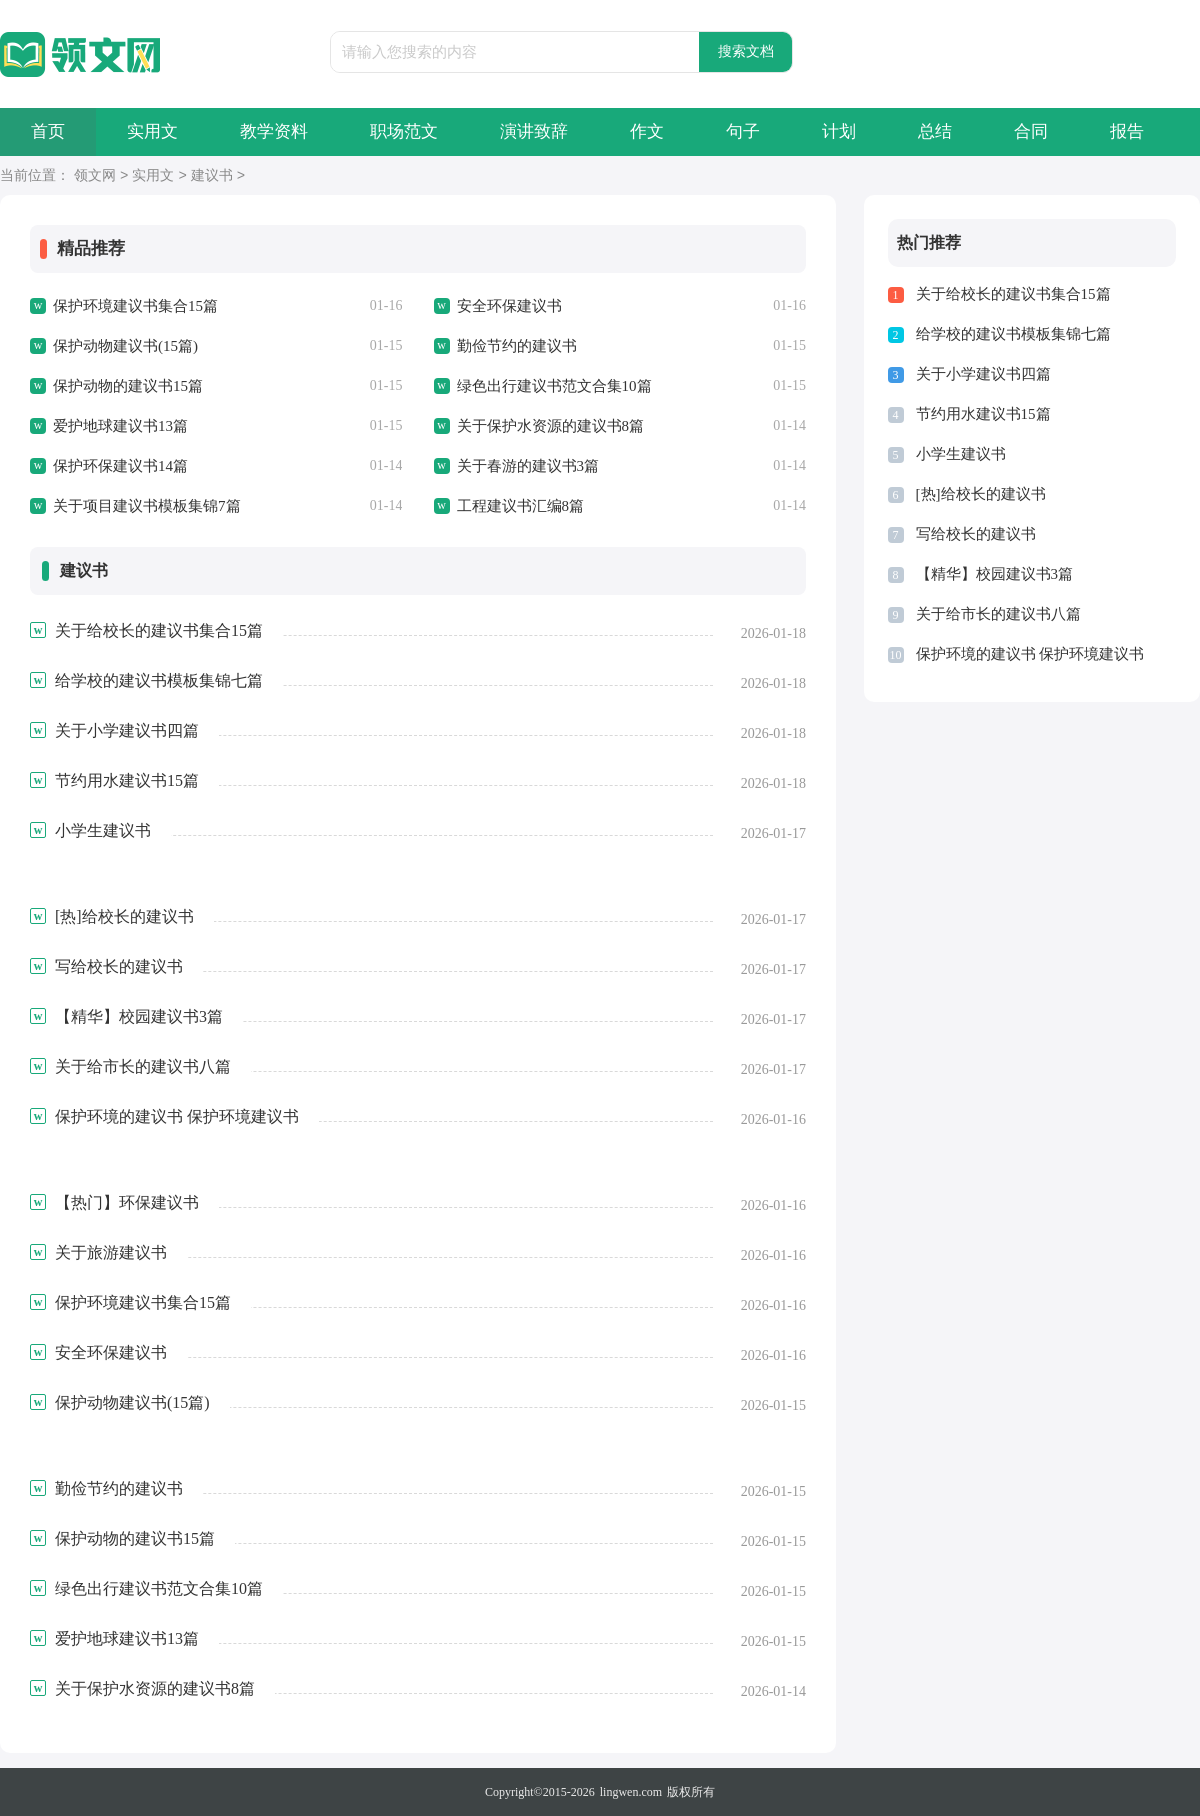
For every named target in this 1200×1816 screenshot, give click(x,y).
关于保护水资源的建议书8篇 (551, 426)
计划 (839, 131)
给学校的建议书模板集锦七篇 (1013, 334)
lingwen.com (631, 1792)
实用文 (152, 131)
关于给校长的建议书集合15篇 (1013, 294)
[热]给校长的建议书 (981, 494)
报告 (1127, 131)
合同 (1031, 131)
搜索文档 (746, 51)
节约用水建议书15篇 (983, 414)
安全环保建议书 (509, 306)
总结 (935, 131)
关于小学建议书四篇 (983, 374)
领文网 (95, 176)
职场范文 (404, 131)
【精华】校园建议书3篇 (995, 574)
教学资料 (274, 131)
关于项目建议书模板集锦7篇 (147, 506)
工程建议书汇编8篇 (521, 506)
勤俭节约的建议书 (517, 346)
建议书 (212, 176)
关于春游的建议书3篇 (528, 466)
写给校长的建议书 (976, 534)
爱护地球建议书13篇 (120, 426)
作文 (647, 131)
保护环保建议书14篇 (120, 466)
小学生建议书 (961, 454)
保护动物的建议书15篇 (128, 386)
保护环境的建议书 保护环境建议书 (1030, 654)
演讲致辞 (534, 131)
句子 (743, 131)
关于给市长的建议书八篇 (998, 614)
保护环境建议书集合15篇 (135, 306)
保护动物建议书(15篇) (125, 346)
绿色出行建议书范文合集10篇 (554, 386)
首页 (48, 131)
